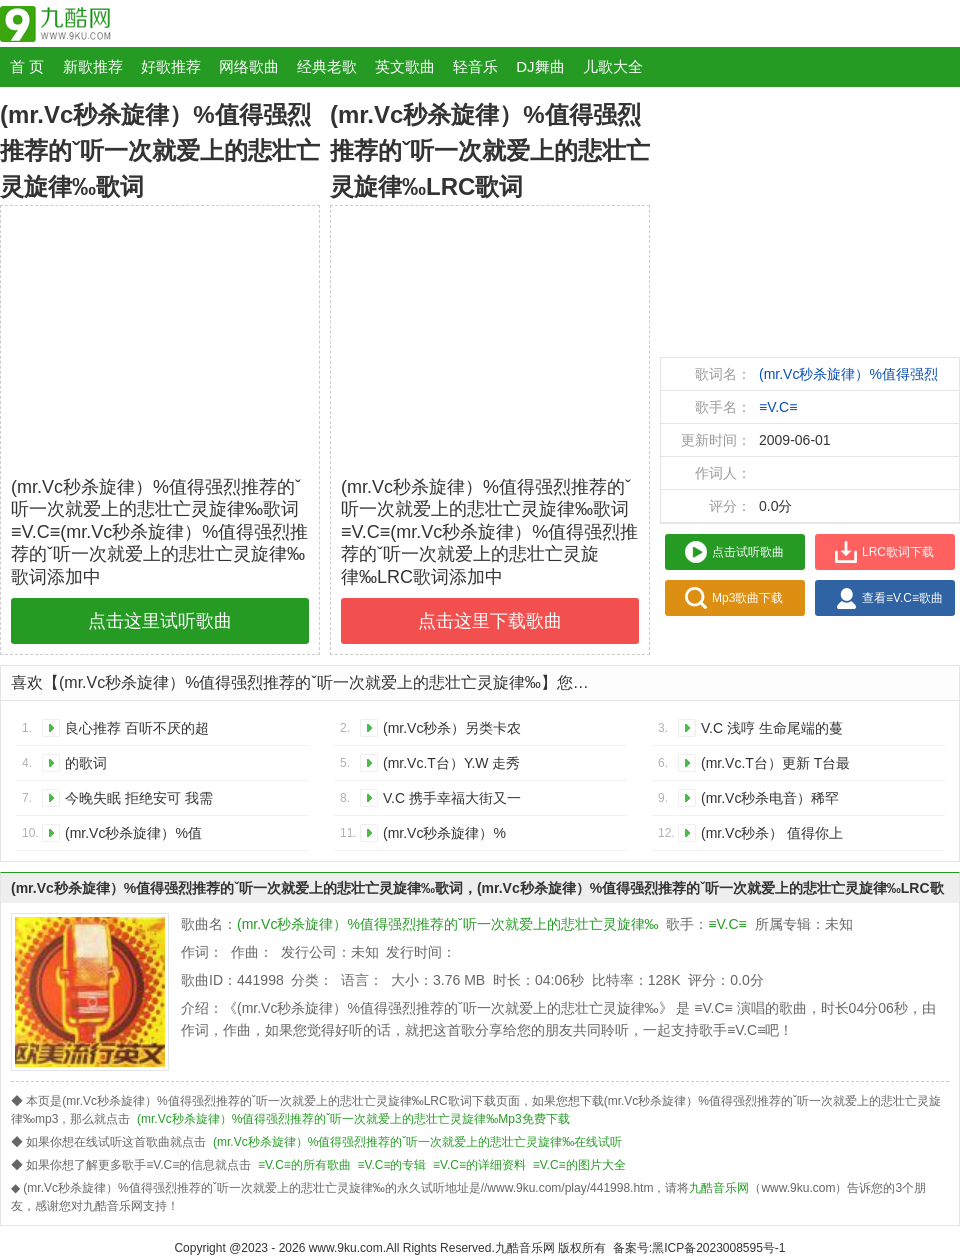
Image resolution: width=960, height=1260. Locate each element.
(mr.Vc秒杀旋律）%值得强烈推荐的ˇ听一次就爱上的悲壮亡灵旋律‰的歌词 (137, 836)
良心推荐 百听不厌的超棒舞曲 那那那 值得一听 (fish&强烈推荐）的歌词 (139, 731)
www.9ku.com (346, 1248)
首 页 (27, 66)
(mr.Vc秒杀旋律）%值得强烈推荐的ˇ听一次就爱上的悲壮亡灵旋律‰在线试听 (417, 1142)
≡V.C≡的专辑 (392, 1165)
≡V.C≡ (778, 407)
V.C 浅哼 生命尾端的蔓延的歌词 (772, 731)
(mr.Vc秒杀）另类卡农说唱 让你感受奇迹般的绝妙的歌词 (455, 731)
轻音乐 (475, 66)
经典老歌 (327, 66)
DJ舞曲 (540, 66)
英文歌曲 (405, 66)
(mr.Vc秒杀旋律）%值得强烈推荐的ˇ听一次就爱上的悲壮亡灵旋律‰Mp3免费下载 (353, 1119)
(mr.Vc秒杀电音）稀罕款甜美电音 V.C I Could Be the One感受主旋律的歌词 (773, 801)
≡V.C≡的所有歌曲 (304, 1165)
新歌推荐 (93, 66)
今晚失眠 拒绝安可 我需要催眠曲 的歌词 (139, 801)
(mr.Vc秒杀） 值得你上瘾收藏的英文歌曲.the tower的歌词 (772, 836)
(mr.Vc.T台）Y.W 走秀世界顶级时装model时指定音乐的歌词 (451, 766)
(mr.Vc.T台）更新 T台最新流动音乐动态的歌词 (775, 766)
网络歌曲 (249, 66)
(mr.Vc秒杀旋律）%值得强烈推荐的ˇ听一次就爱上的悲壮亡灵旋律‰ (448, 924)
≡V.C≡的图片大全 (579, 1165)
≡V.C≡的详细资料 (479, 1165)
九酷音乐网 (525, 1248)
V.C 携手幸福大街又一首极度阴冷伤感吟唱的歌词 (453, 801)
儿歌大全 (613, 66)
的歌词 (86, 763)
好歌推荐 (171, 66)
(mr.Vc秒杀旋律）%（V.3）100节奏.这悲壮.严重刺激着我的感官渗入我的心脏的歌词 (457, 836)
